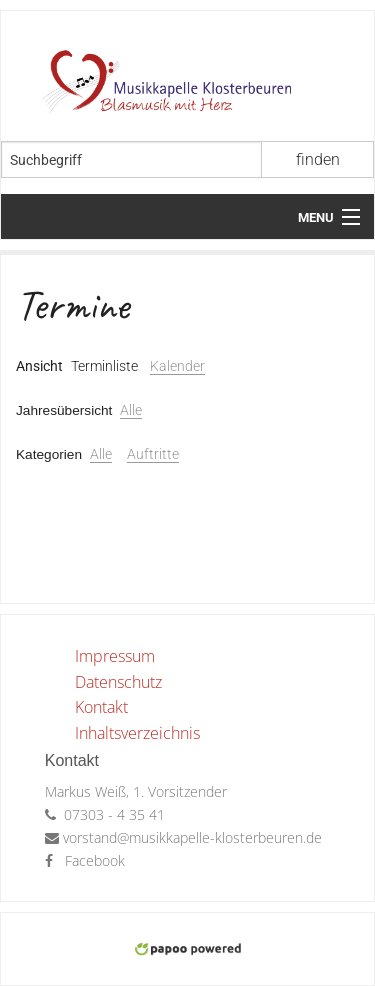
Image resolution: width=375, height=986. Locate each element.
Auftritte (153, 454)
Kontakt (101, 707)
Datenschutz (118, 682)
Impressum (115, 656)
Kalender (177, 366)
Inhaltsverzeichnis (137, 733)
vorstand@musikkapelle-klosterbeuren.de (192, 837)
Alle (131, 410)
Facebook (95, 860)
